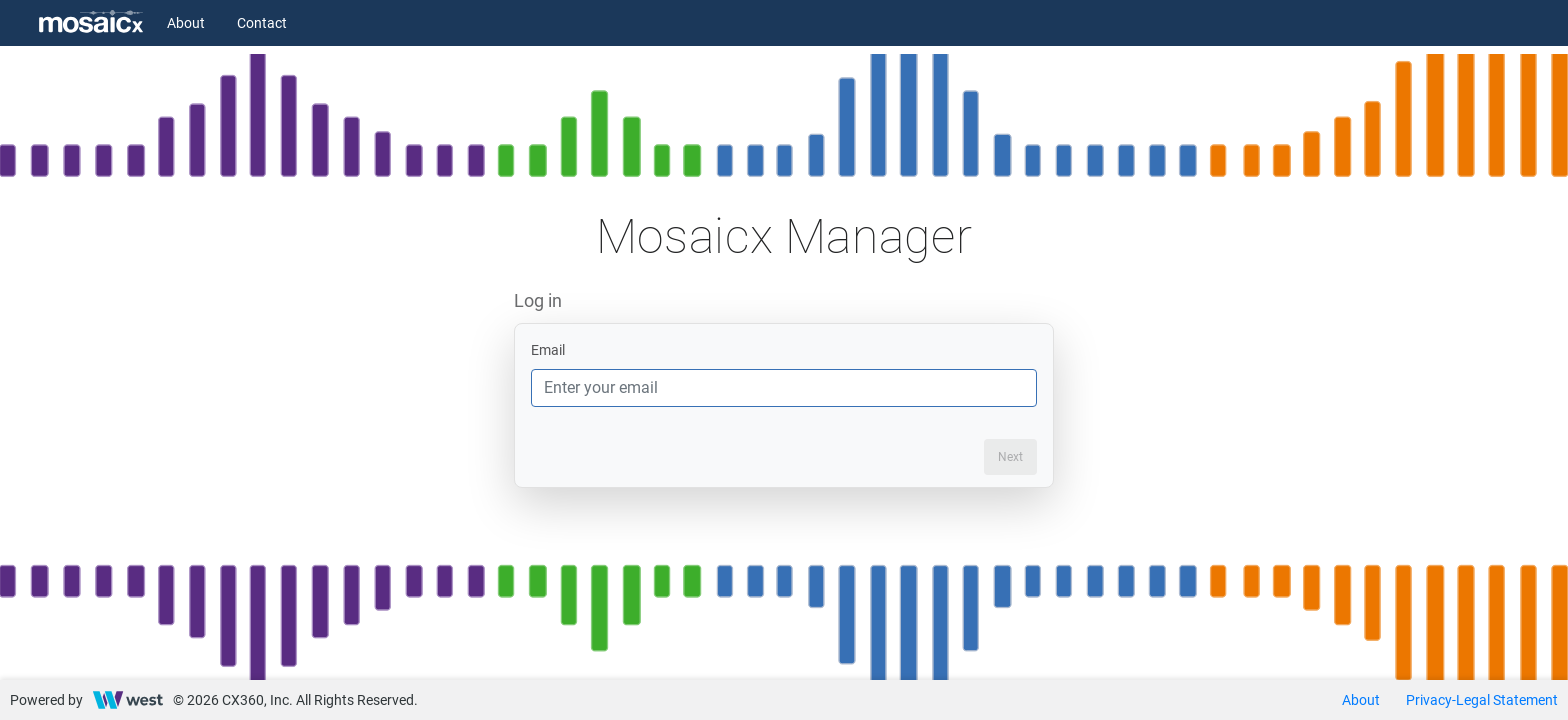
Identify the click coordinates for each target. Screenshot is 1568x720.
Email (548, 350)
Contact (262, 23)
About (186, 23)
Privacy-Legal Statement (1482, 700)
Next (1010, 457)
